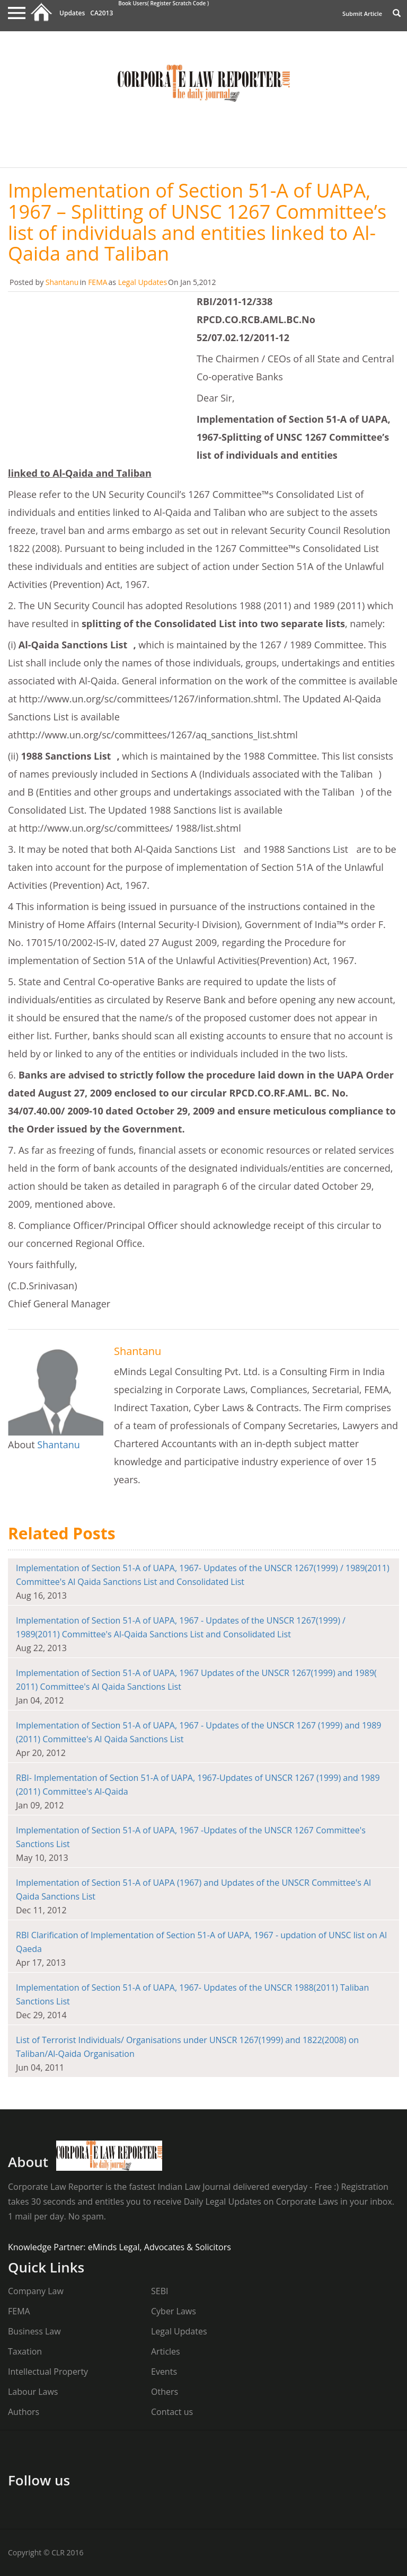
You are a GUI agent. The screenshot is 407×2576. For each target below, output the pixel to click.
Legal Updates (142, 282)
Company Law (36, 2291)
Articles (165, 2351)
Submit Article (362, 13)
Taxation (25, 2351)
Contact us (172, 2412)
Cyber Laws (173, 2311)
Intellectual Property (48, 2371)
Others (164, 2391)
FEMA (97, 282)
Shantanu (62, 282)
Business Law (34, 2331)
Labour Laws (33, 2391)
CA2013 (101, 12)
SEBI (159, 2291)
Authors (23, 2412)
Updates (72, 12)
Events (164, 2371)
